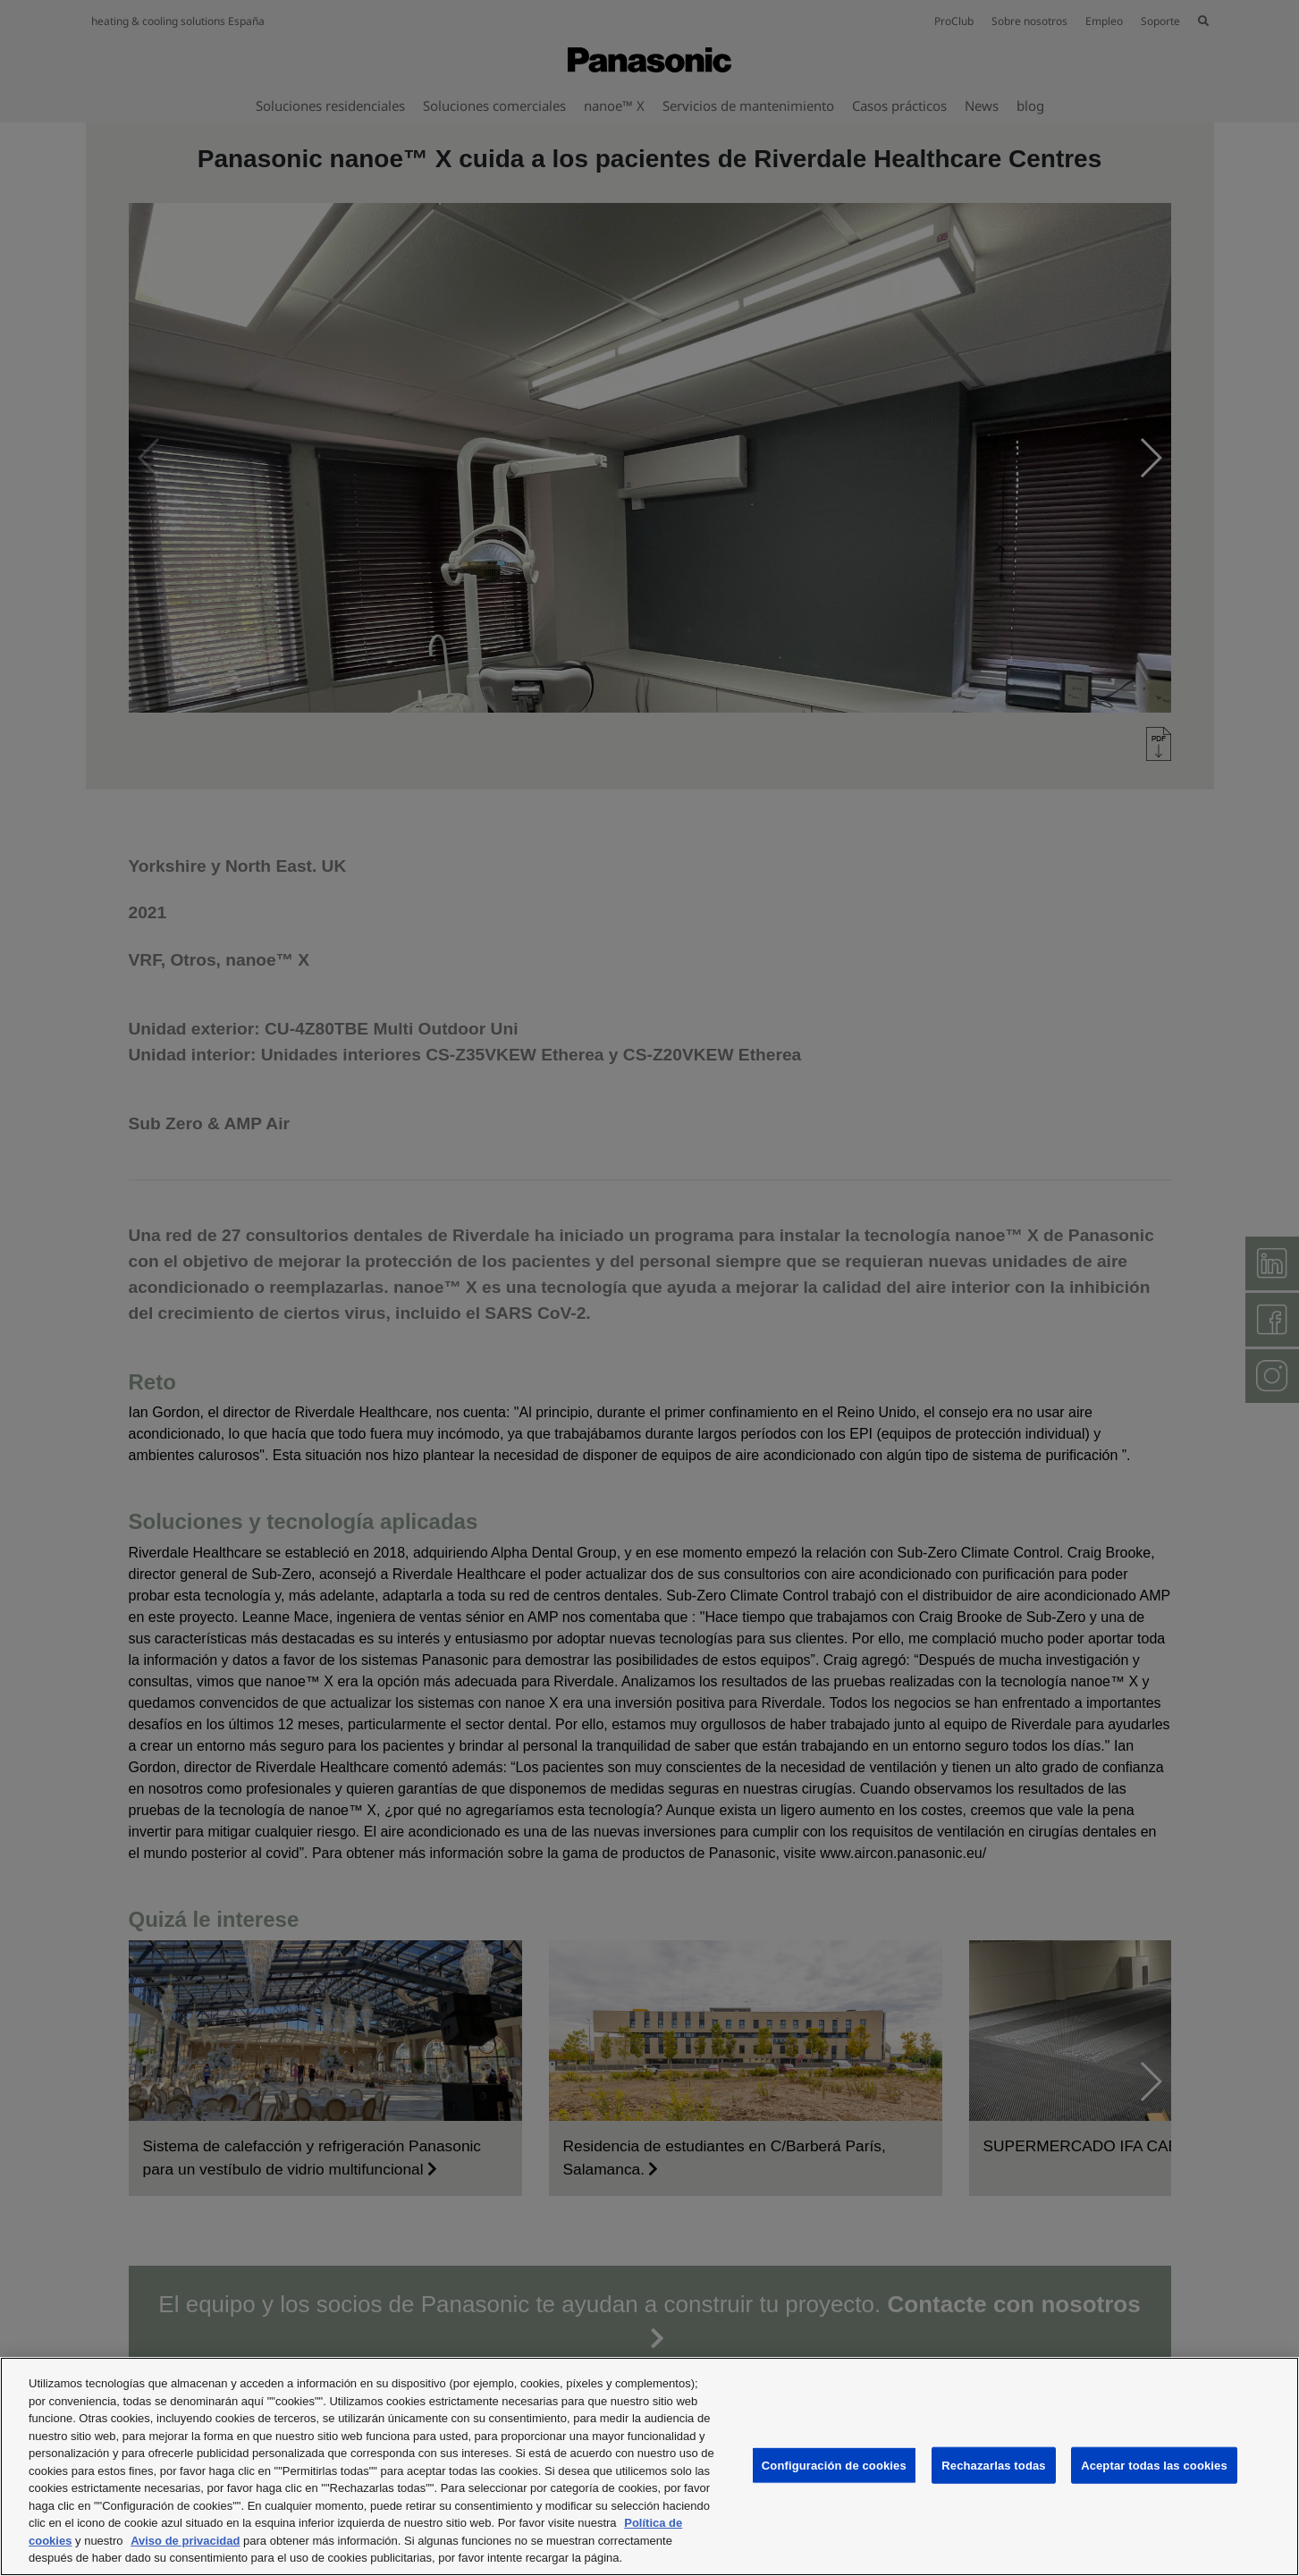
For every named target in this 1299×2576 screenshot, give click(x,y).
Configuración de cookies (834, 2464)
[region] (649, 2466)
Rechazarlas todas (993, 2464)
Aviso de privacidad (185, 2540)
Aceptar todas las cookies (1154, 2464)
